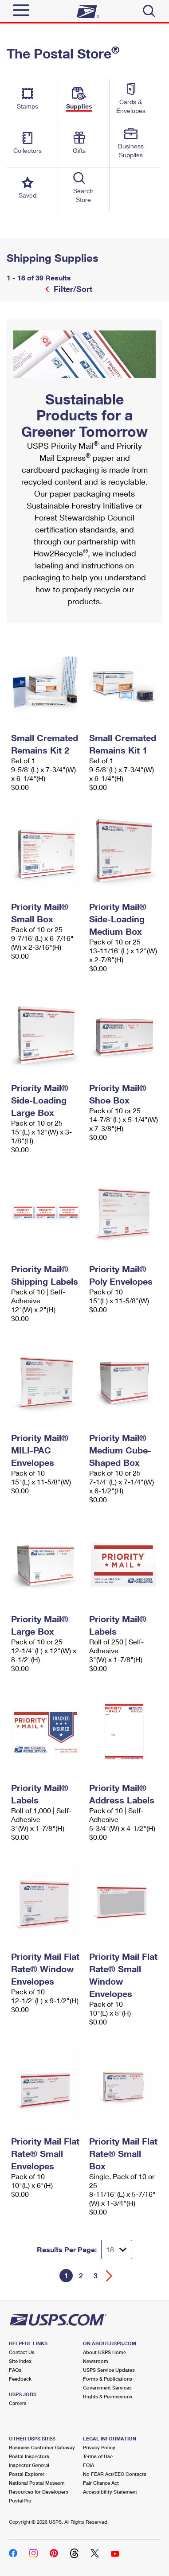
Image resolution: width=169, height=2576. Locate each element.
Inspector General (29, 2465)
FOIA (88, 2465)
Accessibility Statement (110, 2491)
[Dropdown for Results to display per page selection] (116, 2249)
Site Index (20, 2361)
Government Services (107, 2387)
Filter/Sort (71, 289)
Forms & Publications (107, 2379)
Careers (18, 2403)
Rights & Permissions (107, 2396)
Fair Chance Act (101, 2483)
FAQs (15, 2370)
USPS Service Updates (109, 2370)
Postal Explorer (26, 2474)
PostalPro (20, 2500)
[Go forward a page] (109, 2275)
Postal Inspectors (29, 2456)
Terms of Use (98, 2456)
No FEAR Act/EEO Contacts (114, 2474)
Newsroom (95, 2361)
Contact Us (22, 2352)
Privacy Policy (99, 2447)
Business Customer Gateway (42, 2447)
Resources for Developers (38, 2491)
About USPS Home (104, 2352)
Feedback (20, 2379)
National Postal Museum (37, 2483)
